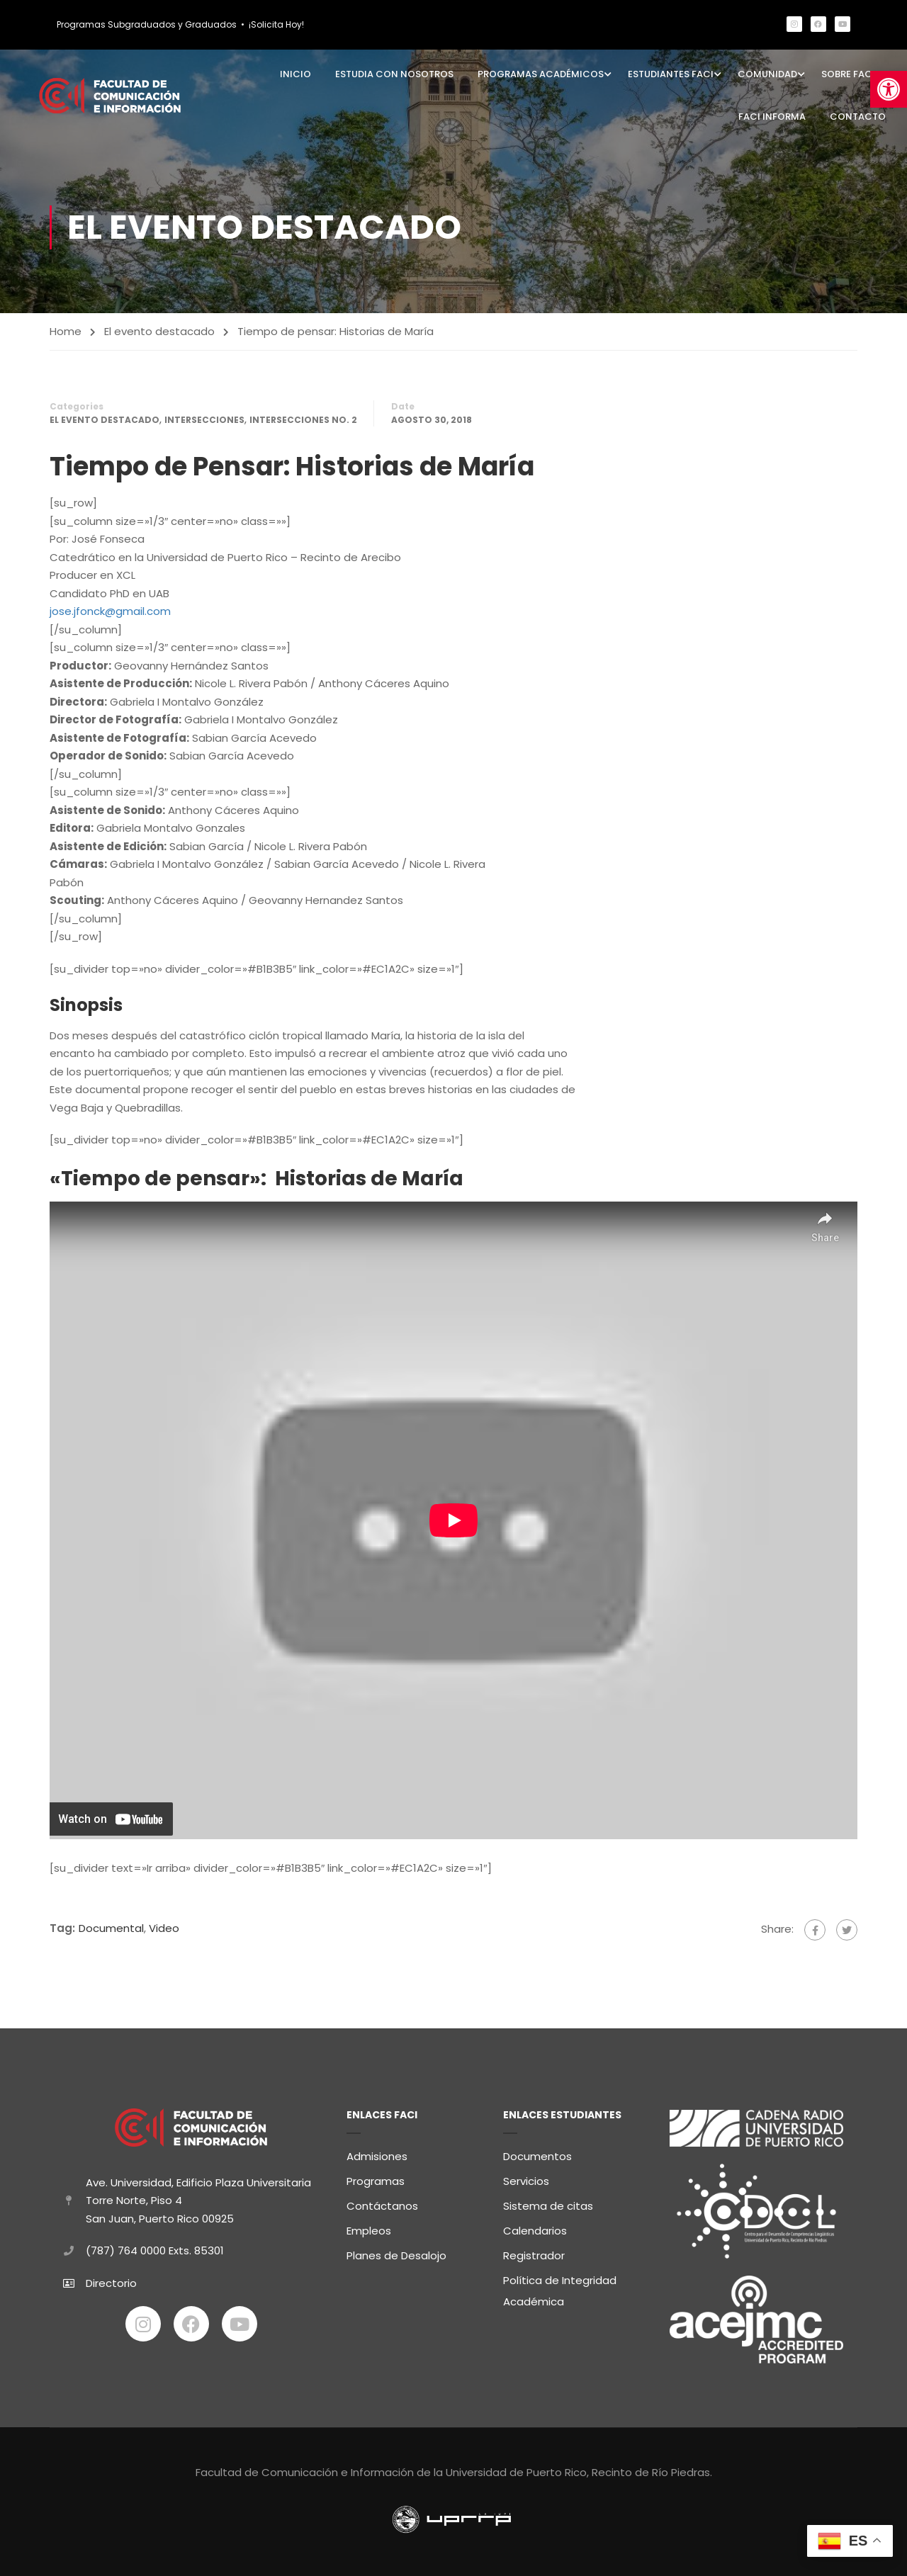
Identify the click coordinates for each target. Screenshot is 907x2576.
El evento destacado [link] (159, 331)
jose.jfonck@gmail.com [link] (110, 611)
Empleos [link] (369, 2228)
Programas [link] (376, 2178)
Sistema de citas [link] (548, 2203)
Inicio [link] (295, 74)
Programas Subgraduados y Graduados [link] (147, 24)
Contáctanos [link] (382, 2203)
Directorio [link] (111, 2280)
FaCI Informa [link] (772, 116)
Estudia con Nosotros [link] (394, 74)
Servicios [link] (526, 2178)
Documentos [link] (537, 2154)
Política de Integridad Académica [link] (559, 2289)
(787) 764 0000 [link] (126, 2248)
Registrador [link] (534, 2253)
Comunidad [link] (767, 74)
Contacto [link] (858, 116)
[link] (888, 89)
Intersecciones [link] (204, 420)
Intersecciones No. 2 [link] (303, 420)
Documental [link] (111, 1928)
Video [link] (164, 1928)
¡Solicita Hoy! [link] (276, 24)
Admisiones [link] (377, 2154)
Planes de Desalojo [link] (396, 2253)
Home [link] (65, 331)
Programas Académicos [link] (541, 74)
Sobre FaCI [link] (848, 74)
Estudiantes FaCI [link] (671, 74)
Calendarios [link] (535, 2228)
